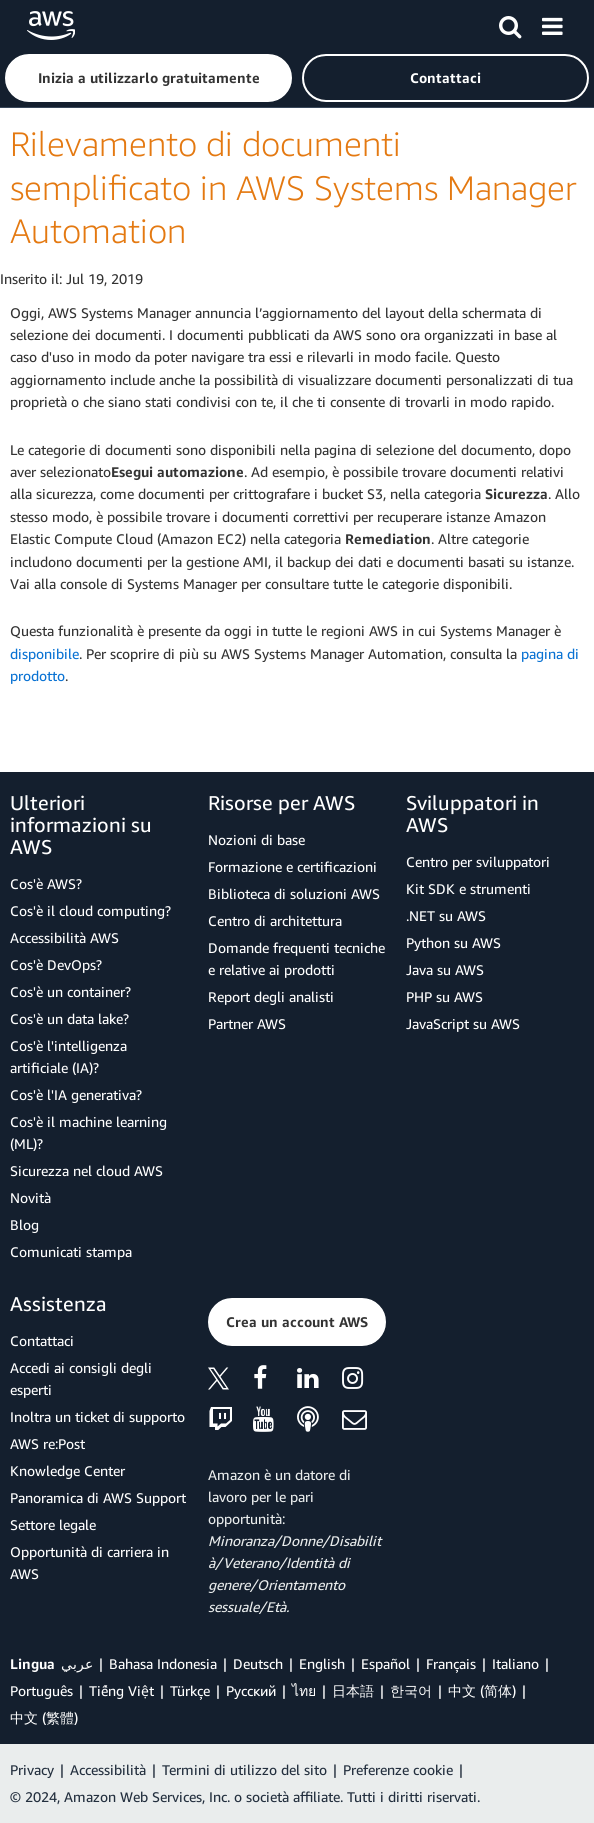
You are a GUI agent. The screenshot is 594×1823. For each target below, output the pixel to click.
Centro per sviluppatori (478, 861)
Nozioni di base (256, 839)
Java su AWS (445, 969)
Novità (30, 1197)
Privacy (32, 1769)
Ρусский (251, 1690)
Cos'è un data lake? (69, 1018)
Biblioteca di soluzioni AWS (294, 893)
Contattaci (42, 1340)
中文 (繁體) (44, 1717)
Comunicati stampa (71, 1251)
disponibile (44, 653)
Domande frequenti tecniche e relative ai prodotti (296, 958)
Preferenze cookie (398, 1769)
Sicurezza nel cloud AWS (86, 1170)
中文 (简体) (482, 1690)
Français (451, 1663)
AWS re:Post (47, 1443)
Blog (24, 1224)
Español (385, 1663)
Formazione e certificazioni (292, 866)
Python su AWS (453, 942)
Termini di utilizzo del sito (244, 1769)
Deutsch (258, 1663)
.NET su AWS (446, 915)
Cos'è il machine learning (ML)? (88, 1132)
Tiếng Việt (121, 1690)
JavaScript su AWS (463, 1023)
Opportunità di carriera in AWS (89, 1562)
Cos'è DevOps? (56, 964)
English (322, 1663)
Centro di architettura (275, 920)
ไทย (304, 1690)
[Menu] (552, 23)
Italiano (515, 1663)
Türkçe (190, 1690)
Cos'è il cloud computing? (90, 910)
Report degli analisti (271, 996)
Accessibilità (108, 1769)
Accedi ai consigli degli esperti (81, 1378)
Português (41, 1690)
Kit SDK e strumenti (468, 888)
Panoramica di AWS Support (98, 1497)
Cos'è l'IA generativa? (76, 1094)
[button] (148, 78)
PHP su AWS (444, 996)
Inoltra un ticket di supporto (97, 1416)
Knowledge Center (67, 1470)
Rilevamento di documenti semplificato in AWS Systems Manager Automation (293, 187)
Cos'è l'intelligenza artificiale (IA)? (68, 1056)
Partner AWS (247, 1023)
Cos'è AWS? (46, 883)
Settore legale (53, 1524)
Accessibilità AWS (64, 937)
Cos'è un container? (70, 991)
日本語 (353, 1690)
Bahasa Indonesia (163, 1663)
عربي (77, 1663)
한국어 (411, 1690)
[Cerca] (510, 23)
